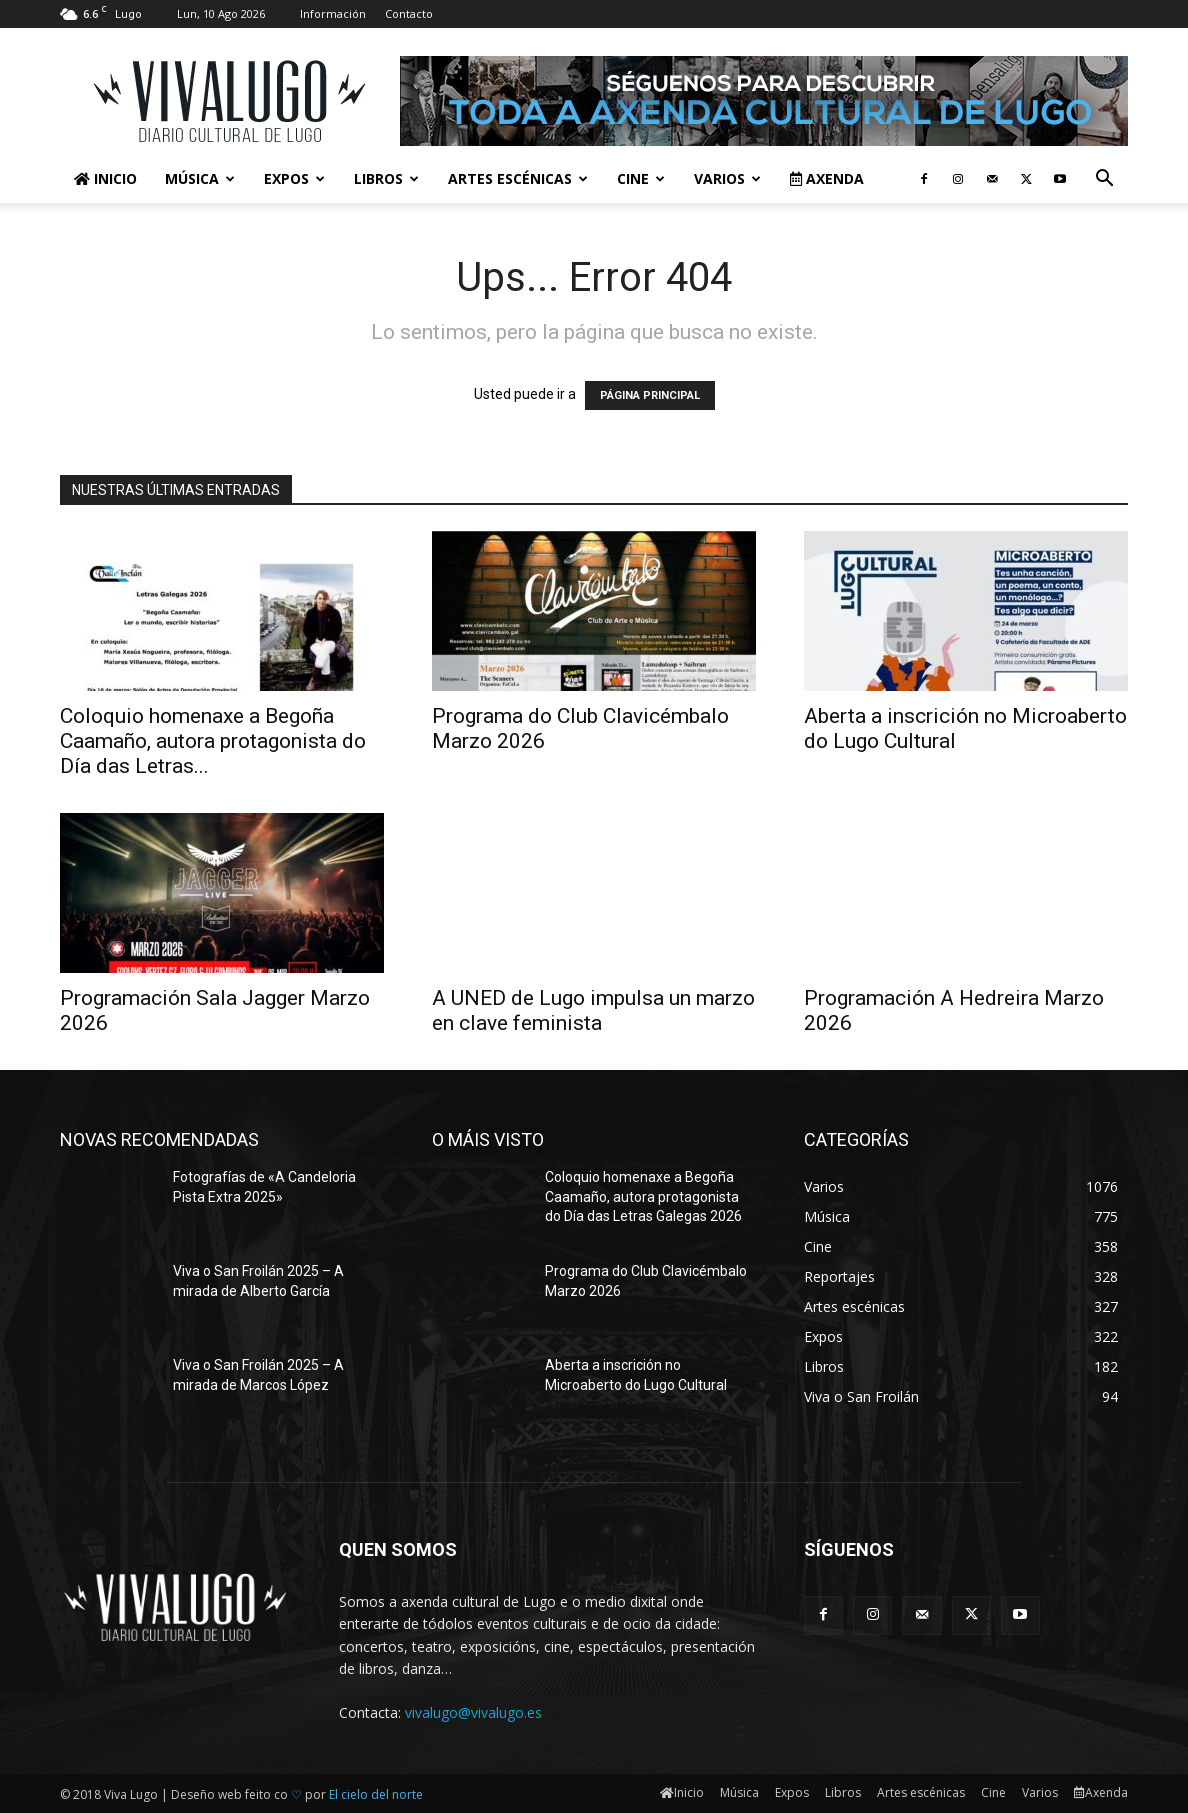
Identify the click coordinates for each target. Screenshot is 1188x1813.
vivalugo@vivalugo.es (473, 1712)
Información (333, 13)
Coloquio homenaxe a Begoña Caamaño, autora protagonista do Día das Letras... (213, 741)
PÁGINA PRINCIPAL (650, 395)
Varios (727, 178)
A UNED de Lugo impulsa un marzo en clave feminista (593, 1010)
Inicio (105, 178)
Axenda (827, 178)
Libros (386, 178)
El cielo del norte (376, 1794)
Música (200, 178)
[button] (1104, 180)
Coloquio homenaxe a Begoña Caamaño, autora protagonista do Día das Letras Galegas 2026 (643, 1196)
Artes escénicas (518, 178)
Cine (641, 178)
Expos (294, 178)
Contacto (409, 13)
